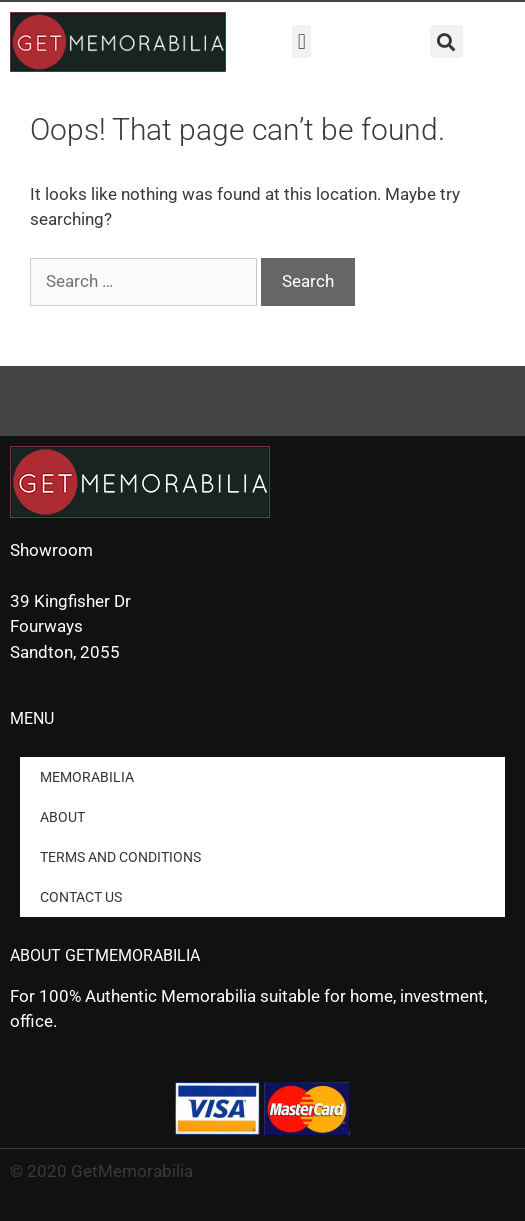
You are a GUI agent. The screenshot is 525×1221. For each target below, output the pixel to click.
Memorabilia (87, 777)
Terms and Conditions (120, 857)
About (62, 817)
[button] (301, 41)
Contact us (81, 897)
